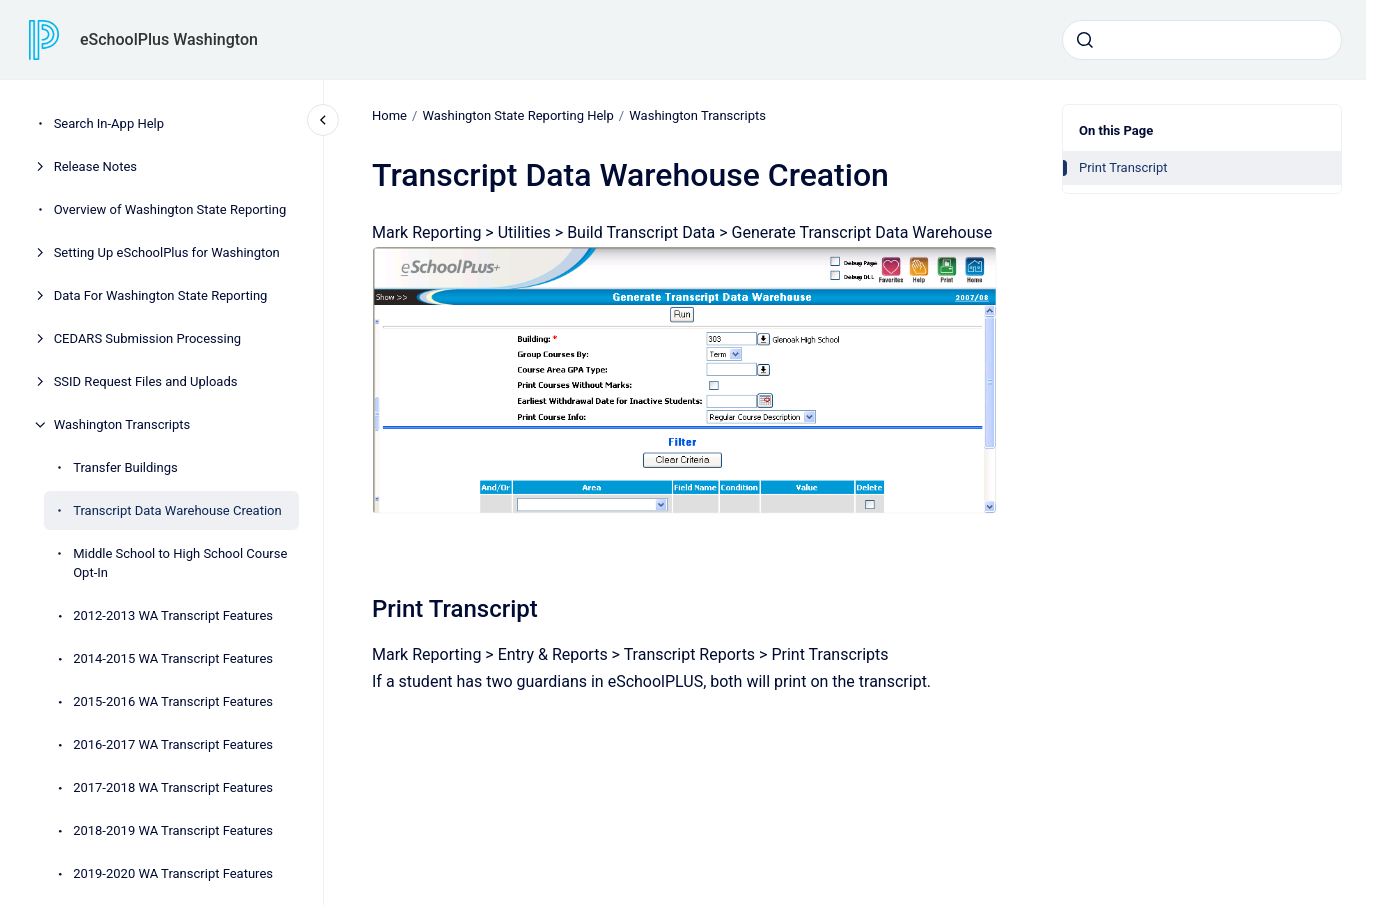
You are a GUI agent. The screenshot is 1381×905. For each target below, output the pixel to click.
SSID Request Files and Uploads (146, 381)
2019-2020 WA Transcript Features (173, 873)
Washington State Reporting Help (517, 115)
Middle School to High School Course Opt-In (180, 563)
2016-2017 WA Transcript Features (173, 744)
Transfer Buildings (125, 467)
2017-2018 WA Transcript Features (173, 787)
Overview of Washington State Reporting (170, 209)
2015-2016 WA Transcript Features (173, 701)
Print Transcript (1123, 167)
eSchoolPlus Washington (169, 39)
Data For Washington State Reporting (161, 295)
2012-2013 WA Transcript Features (173, 615)
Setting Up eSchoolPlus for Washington (167, 252)
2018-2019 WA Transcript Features (173, 830)
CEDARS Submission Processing (147, 338)
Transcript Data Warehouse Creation (177, 510)
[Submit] (1085, 40)
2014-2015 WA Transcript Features (173, 658)
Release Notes (95, 166)
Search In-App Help (109, 123)
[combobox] (1202, 40)
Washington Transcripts (122, 424)
